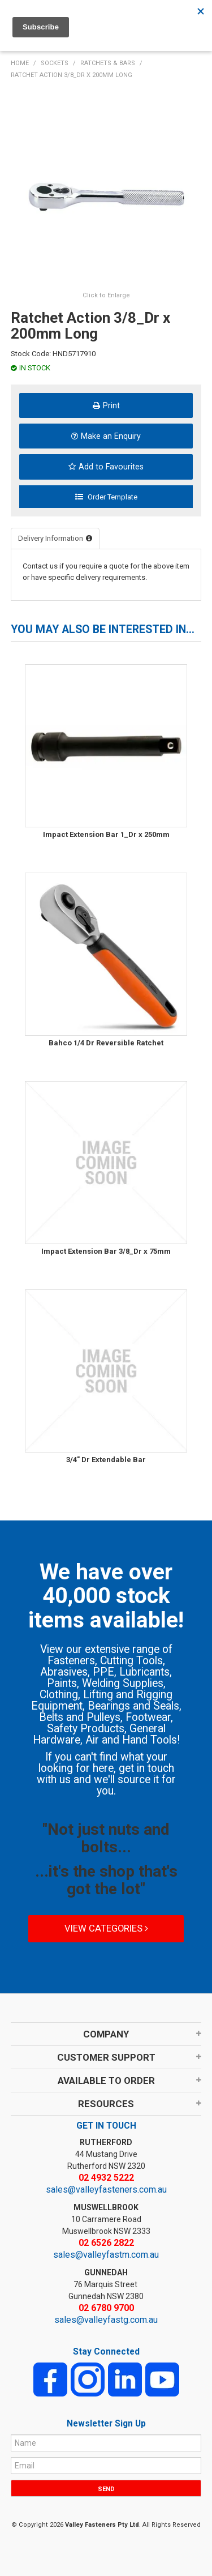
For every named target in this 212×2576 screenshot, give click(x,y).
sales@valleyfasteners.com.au (106, 2189)
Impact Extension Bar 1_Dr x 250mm (106, 834)
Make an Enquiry (111, 436)
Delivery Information (50, 538)
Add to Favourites (111, 466)
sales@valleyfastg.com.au (106, 2319)
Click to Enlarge (106, 295)
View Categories (106, 1928)
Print (111, 405)
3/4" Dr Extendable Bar (106, 1459)
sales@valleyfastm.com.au (106, 2254)
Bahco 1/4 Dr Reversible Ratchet (106, 1043)
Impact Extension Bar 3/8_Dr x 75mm (106, 1251)
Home (20, 63)
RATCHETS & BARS (107, 63)
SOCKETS (54, 63)
